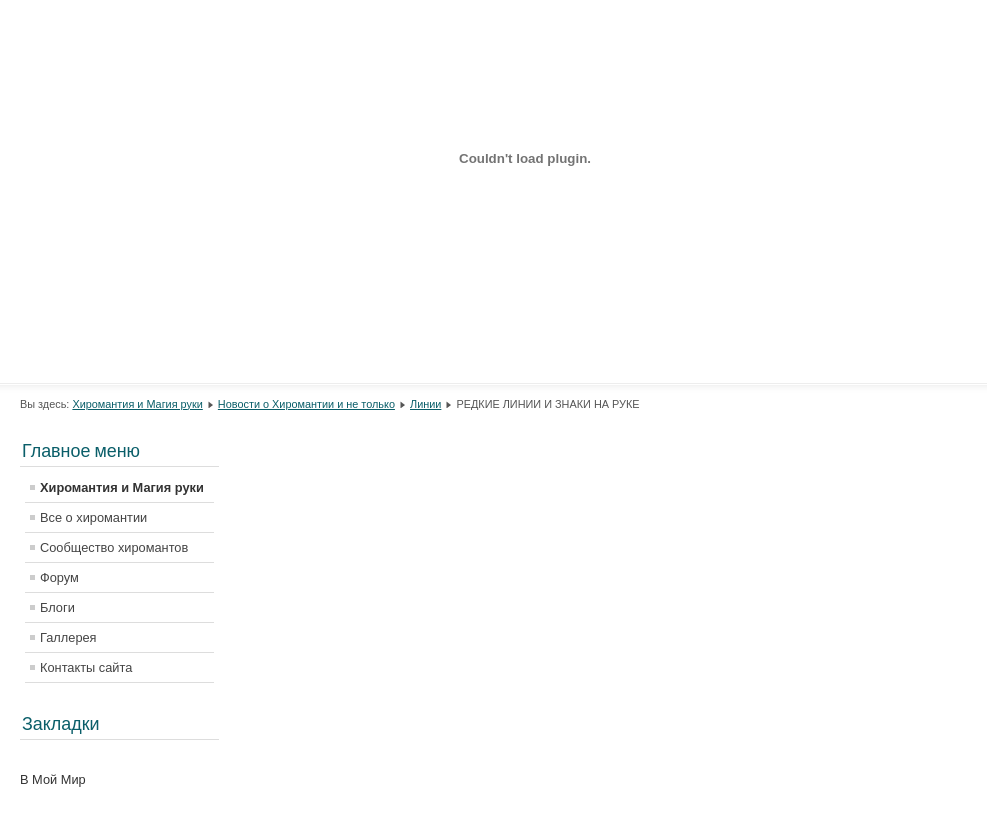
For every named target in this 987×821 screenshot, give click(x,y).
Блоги (57, 607)
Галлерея (68, 637)
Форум (59, 577)
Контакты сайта (86, 667)
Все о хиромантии (93, 517)
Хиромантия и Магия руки (137, 404)
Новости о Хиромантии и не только (306, 404)
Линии (425, 404)
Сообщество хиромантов (114, 547)
